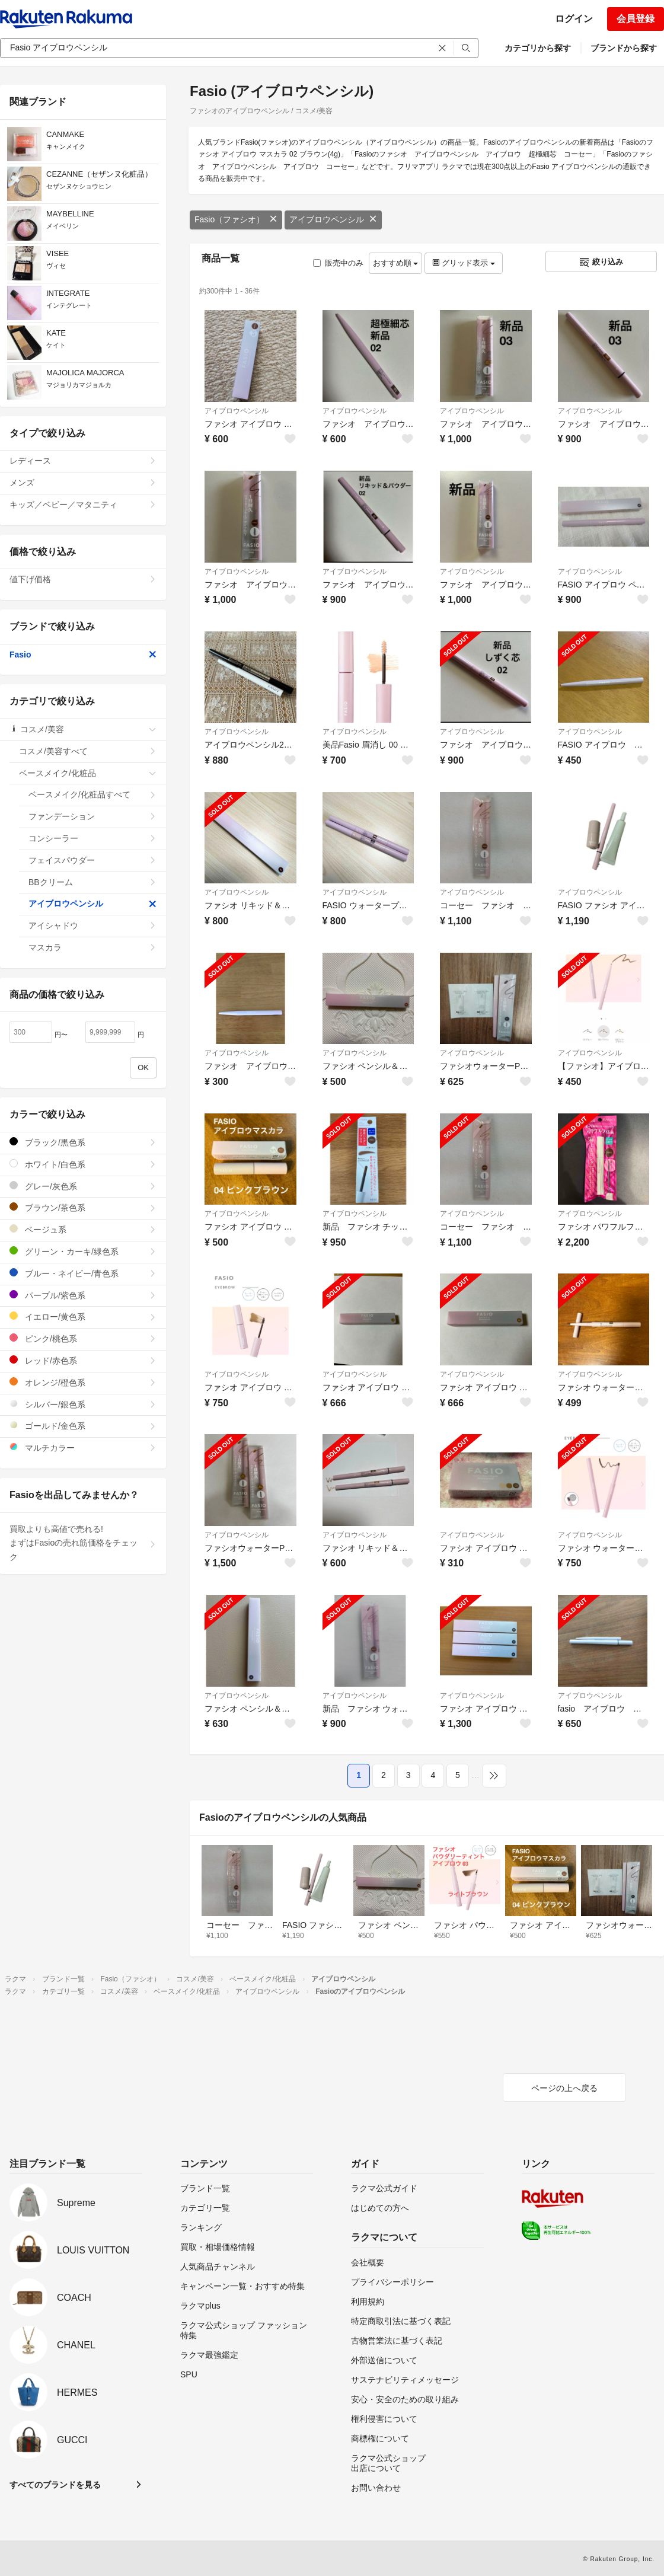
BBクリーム (92, 882)
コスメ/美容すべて (88, 751)
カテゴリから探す (538, 48)
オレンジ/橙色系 (83, 1382)
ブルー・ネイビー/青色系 (83, 1273)
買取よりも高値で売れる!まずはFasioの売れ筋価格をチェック (83, 1543)
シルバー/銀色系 (83, 1404)
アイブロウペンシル (333, 219)
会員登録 (636, 19)
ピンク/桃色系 (83, 1338)
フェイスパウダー (92, 860)
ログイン (574, 19)
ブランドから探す (623, 48)
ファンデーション (92, 816)
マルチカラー (83, 1447)
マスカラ (92, 947)
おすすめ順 (396, 262)
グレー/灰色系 (83, 1186)
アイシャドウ (92, 925)
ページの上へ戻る (564, 2088)
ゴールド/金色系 (83, 1426)
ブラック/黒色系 (83, 1142)
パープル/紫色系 (83, 1295)
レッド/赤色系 (83, 1360)
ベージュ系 (83, 1229)
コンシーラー (92, 838)
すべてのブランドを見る (55, 2484)
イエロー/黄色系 (83, 1316)
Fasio (83, 654)
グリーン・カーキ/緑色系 (83, 1251)
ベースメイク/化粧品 (88, 773)
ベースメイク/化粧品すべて (92, 794)
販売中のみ (338, 262)
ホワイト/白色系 (83, 1164)
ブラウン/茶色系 (83, 1207)
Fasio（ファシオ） (235, 219)
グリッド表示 (463, 262)
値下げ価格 (83, 579)
